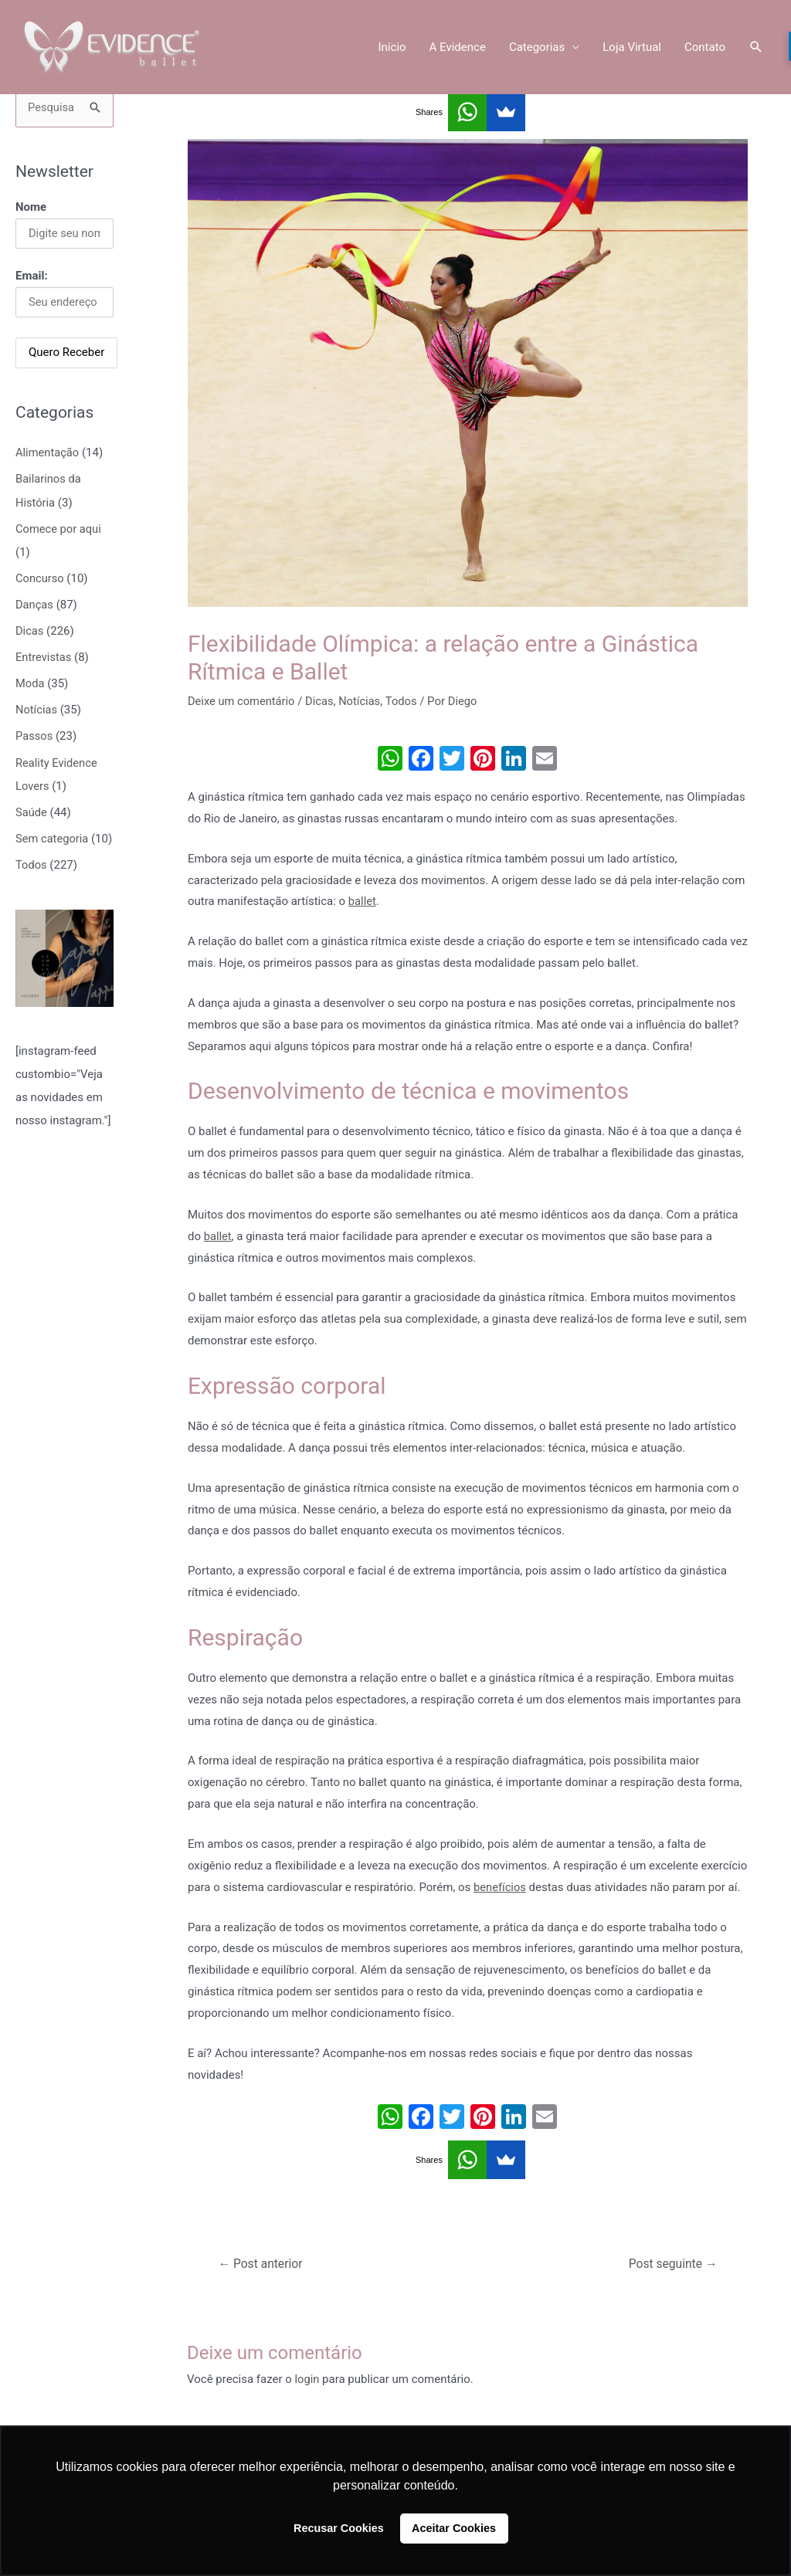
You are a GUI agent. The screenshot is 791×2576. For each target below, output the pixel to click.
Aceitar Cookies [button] (454, 2528)
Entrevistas (44, 656)
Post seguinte (671, 2263)
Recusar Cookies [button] (339, 2528)
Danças (34, 604)
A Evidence (457, 48)
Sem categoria (52, 835)
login (308, 2379)
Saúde (31, 810)
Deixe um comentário (242, 701)
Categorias (537, 48)
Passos (34, 734)
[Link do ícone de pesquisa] (756, 48)
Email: (31, 276)
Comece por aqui (59, 529)
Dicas (29, 630)
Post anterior (262, 2263)
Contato (704, 48)
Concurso (40, 578)
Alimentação (47, 453)
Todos (31, 885)
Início (392, 48)
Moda (30, 683)
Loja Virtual (632, 48)
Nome (30, 207)
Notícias (36, 708)
